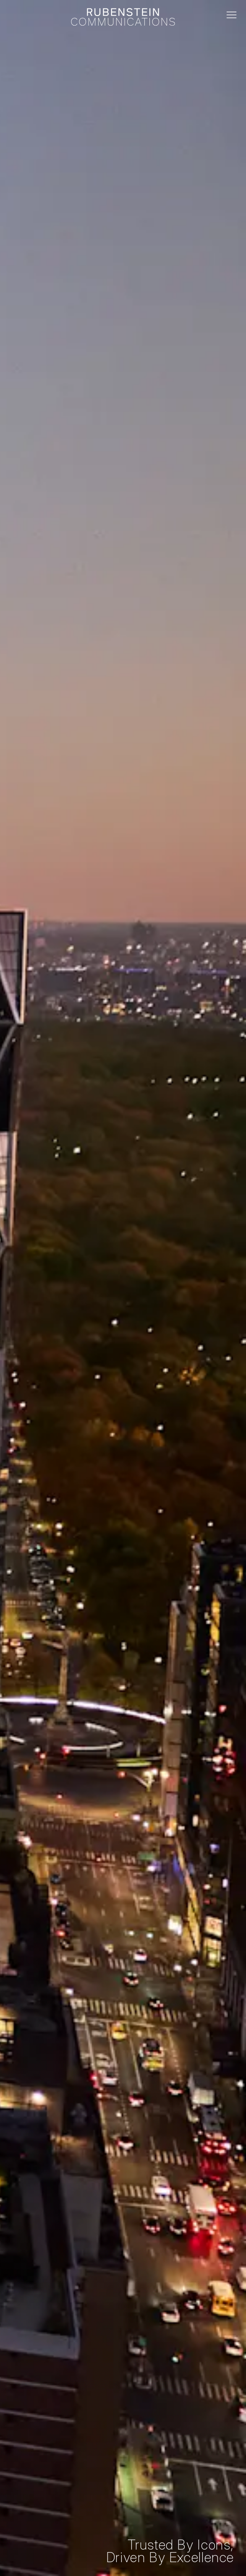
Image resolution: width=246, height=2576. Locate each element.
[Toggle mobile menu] (231, 15)
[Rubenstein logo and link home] (123, 17)
